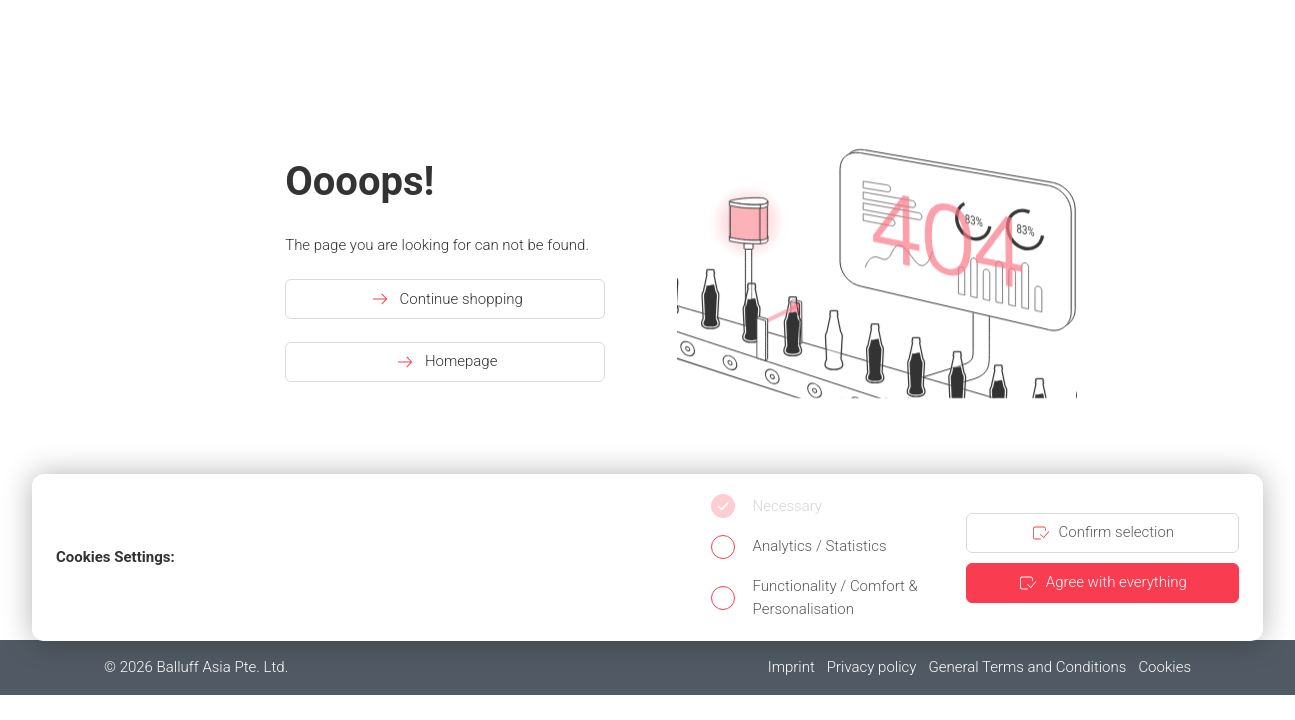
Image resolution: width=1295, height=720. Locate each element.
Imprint (791, 667)
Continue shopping (445, 299)
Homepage (445, 362)
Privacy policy (872, 667)
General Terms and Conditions (1027, 667)
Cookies (1164, 667)
